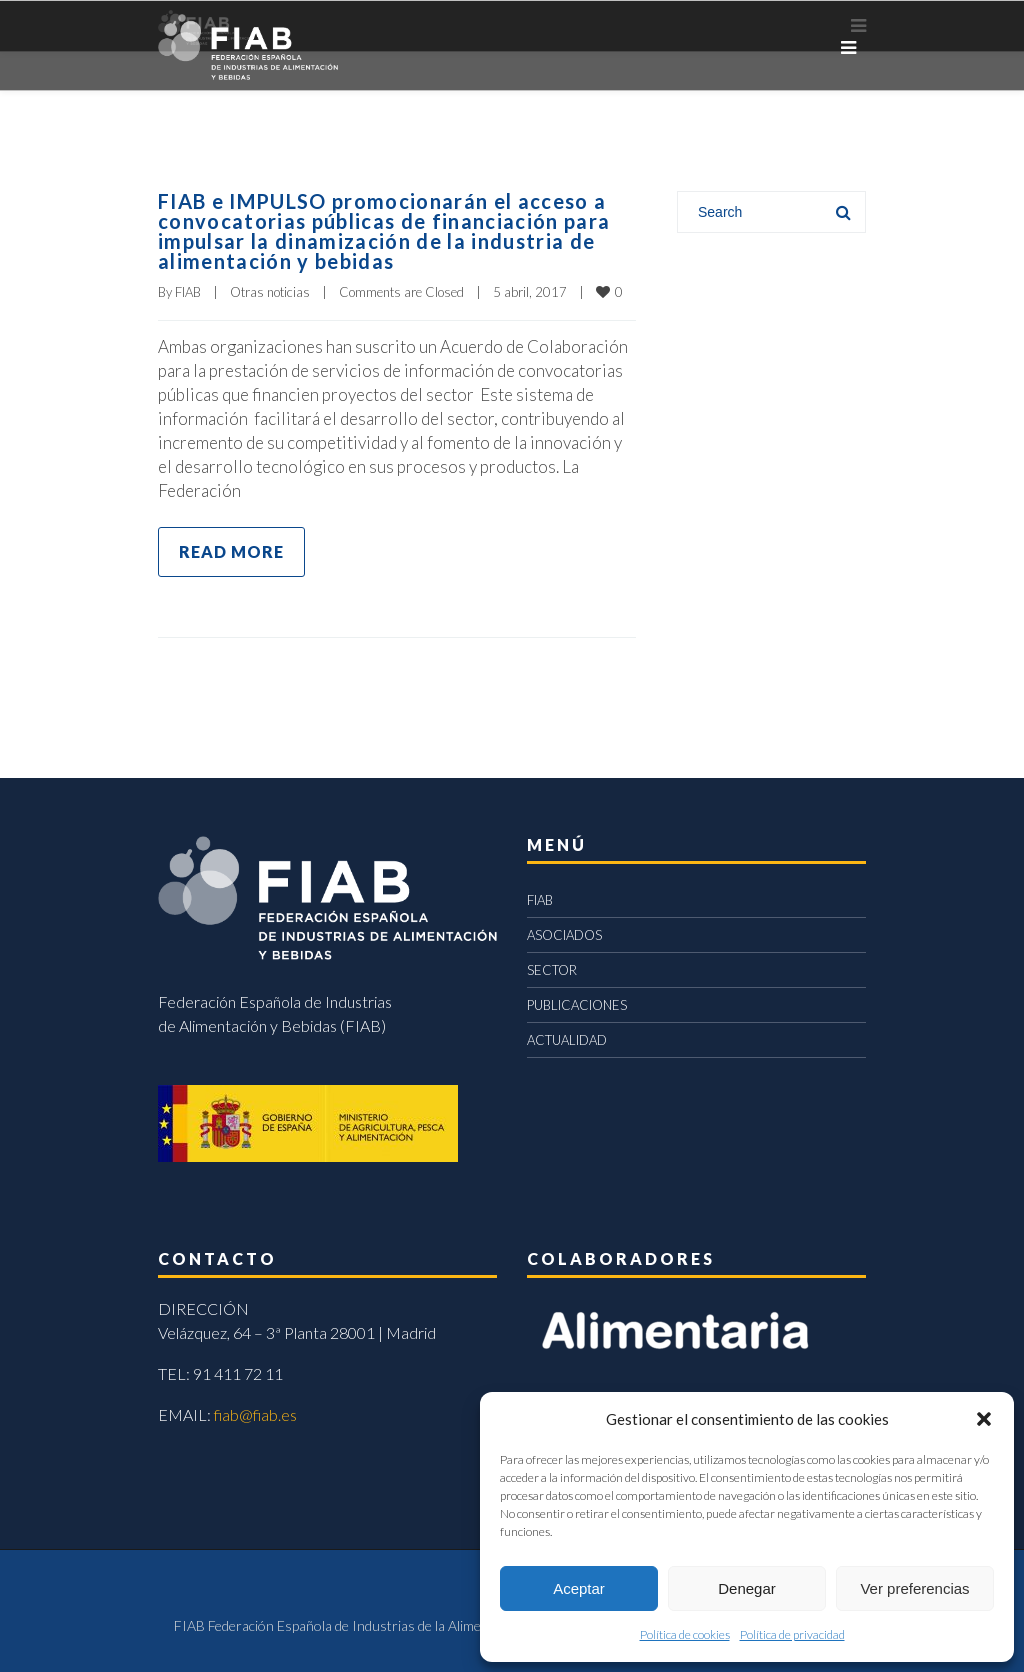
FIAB (188, 292)
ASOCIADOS (564, 935)
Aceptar (579, 1588)
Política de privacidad (792, 1634)
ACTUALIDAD (567, 1040)
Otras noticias (270, 292)
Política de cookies (685, 1634)
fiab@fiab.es (255, 1414)
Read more (231, 551)
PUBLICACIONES (577, 1005)
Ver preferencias (914, 1588)
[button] (984, 1419)
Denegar (747, 1588)
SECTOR (552, 970)
